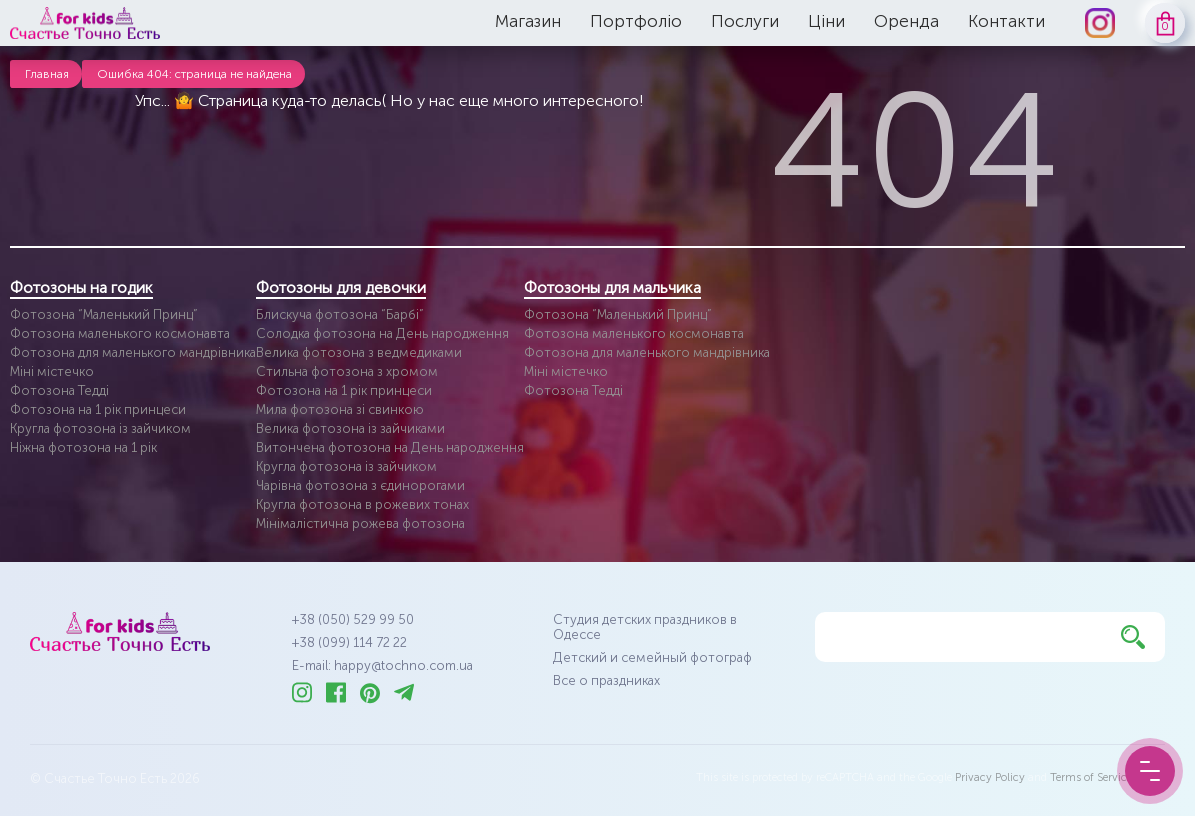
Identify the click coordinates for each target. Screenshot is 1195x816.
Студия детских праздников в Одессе (645, 627)
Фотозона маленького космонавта (120, 333)
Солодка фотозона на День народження (382, 333)
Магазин (528, 21)
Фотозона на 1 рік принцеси (98, 409)
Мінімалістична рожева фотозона (360, 523)
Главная (47, 74)
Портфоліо (636, 21)
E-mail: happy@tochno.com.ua (382, 665)
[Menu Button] (1150, 771)
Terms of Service (1091, 777)
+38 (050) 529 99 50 (353, 619)
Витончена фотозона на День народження (390, 447)
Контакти (1006, 21)
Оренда (906, 21)
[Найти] (1133, 637)
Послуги (745, 21)
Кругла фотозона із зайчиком (100, 428)
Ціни (826, 21)
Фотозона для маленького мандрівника (133, 352)
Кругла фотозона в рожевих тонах (362, 504)
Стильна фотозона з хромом (347, 371)
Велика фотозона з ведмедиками (359, 352)
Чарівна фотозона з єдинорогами (360, 485)
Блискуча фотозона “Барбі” (340, 314)
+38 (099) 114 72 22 (349, 642)
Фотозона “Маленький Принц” (104, 314)
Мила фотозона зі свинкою (340, 409)
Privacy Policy (990, 777)
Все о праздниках (606, 680)
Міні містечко (52, 371)
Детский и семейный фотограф (652, 657)
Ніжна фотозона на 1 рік (83, 447)
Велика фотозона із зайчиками (350, 428)
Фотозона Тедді (59, 390)
